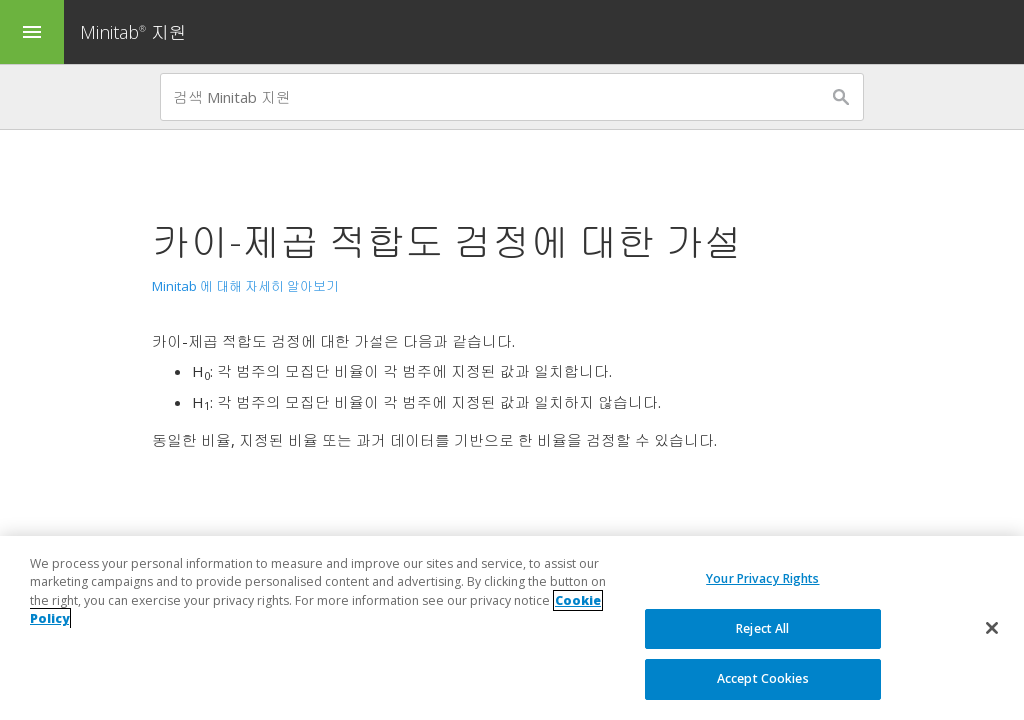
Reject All (762, 628)
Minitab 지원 (133, 32)
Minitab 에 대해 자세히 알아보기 (245, 286)
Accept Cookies (763, 678)
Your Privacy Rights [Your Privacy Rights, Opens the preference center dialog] (762, 578)
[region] (512, 628)
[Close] (992, 628)
